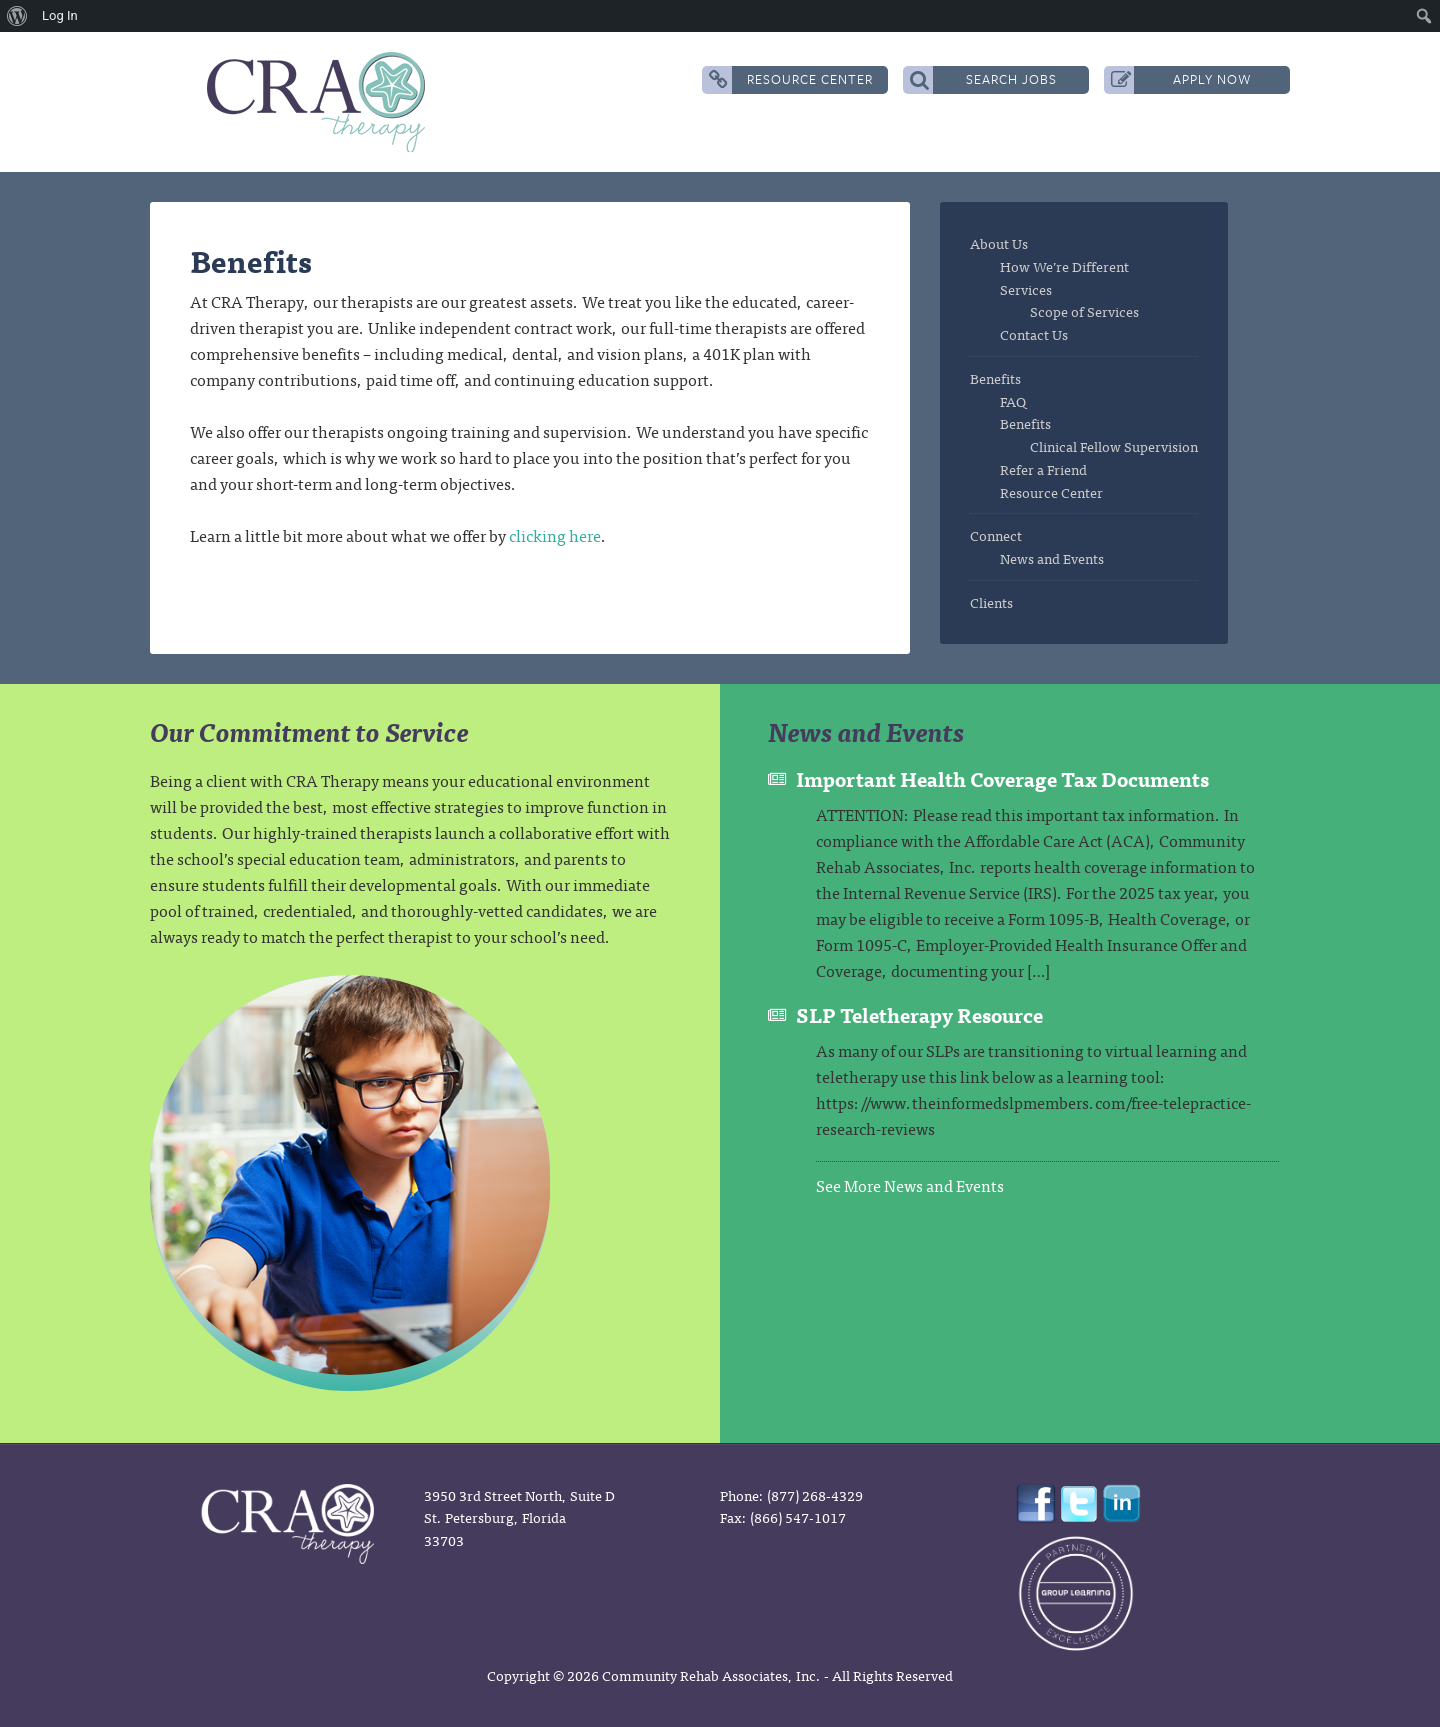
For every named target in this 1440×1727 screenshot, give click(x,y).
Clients (991, 602)
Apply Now (1181, 79)
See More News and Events (910, 1185)
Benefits (995, 378)
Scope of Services (1084, 311)
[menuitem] (17, 16)
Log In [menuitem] (60, 15)
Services (1026, 289)
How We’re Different (1064, 266)
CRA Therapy (320, 102)
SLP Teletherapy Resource (919, 1014)
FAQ (1013, 401)
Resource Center (791, 79)
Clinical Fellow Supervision (1114, 446)
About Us (999, 243)
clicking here (555, 535)
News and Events (1052, 558)
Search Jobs (983, 79)
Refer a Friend (1043, 469)
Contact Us (1034, 334)
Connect (996, 535)
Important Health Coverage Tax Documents (1002, 778)
